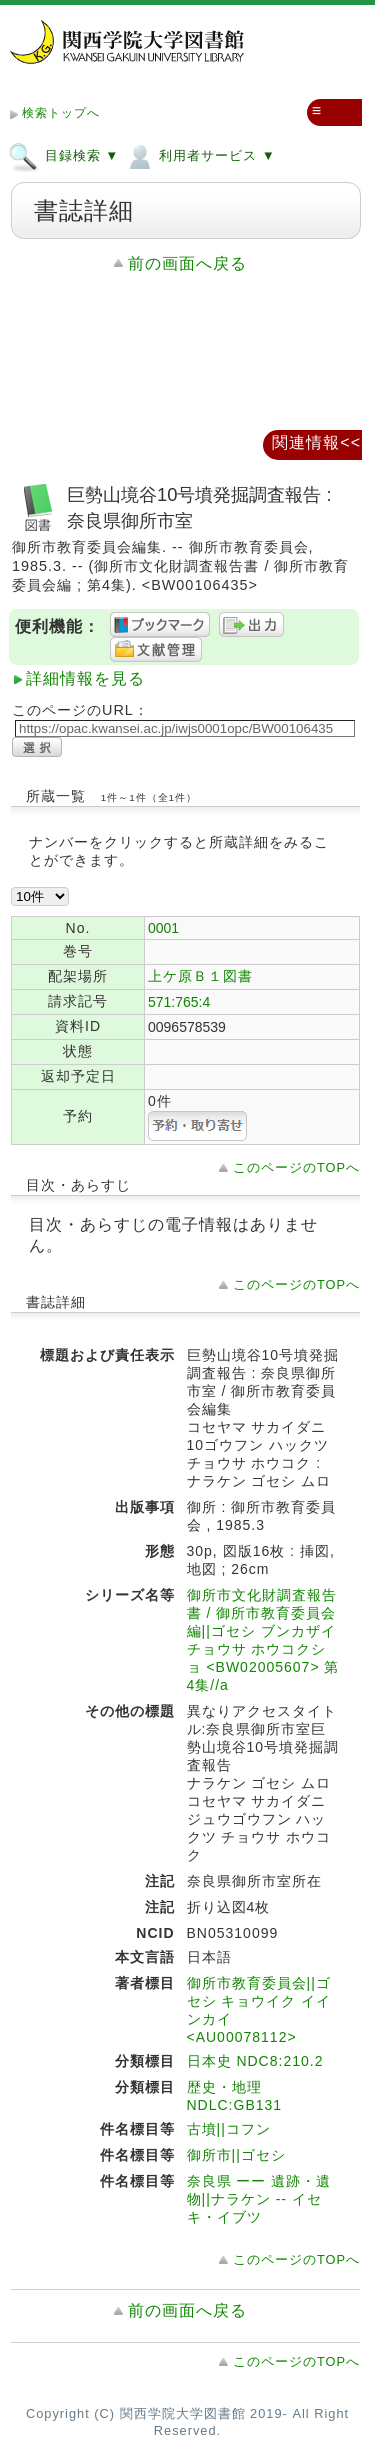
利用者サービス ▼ (199, 155)
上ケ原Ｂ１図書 (200, 976)
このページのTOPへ (296, 1167)
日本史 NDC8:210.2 (255, 2061)
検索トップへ (61, 113)
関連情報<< (316, 442)
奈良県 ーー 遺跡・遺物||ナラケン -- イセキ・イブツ (259, 2199)
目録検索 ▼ (63, 155)
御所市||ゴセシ (236, 2155)
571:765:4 (179, 1002)
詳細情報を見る (85, 678)
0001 (163, 928)
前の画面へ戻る (187, 263)
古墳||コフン (229, 2129)
